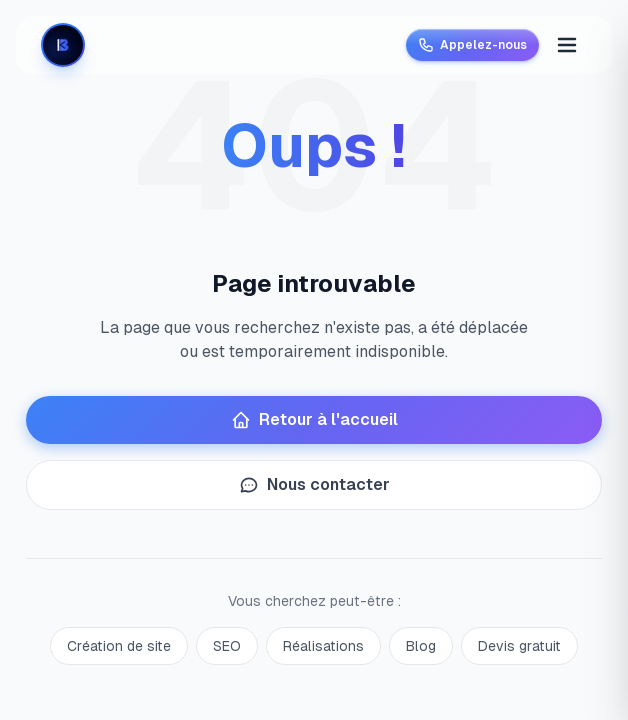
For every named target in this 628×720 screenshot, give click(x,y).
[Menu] (567, 45)
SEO (227, 646)
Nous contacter (314, 485)
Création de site (119, 646)
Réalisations (323, 646)
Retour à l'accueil (314, 420)
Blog (421, 646)
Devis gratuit (519, 646)
